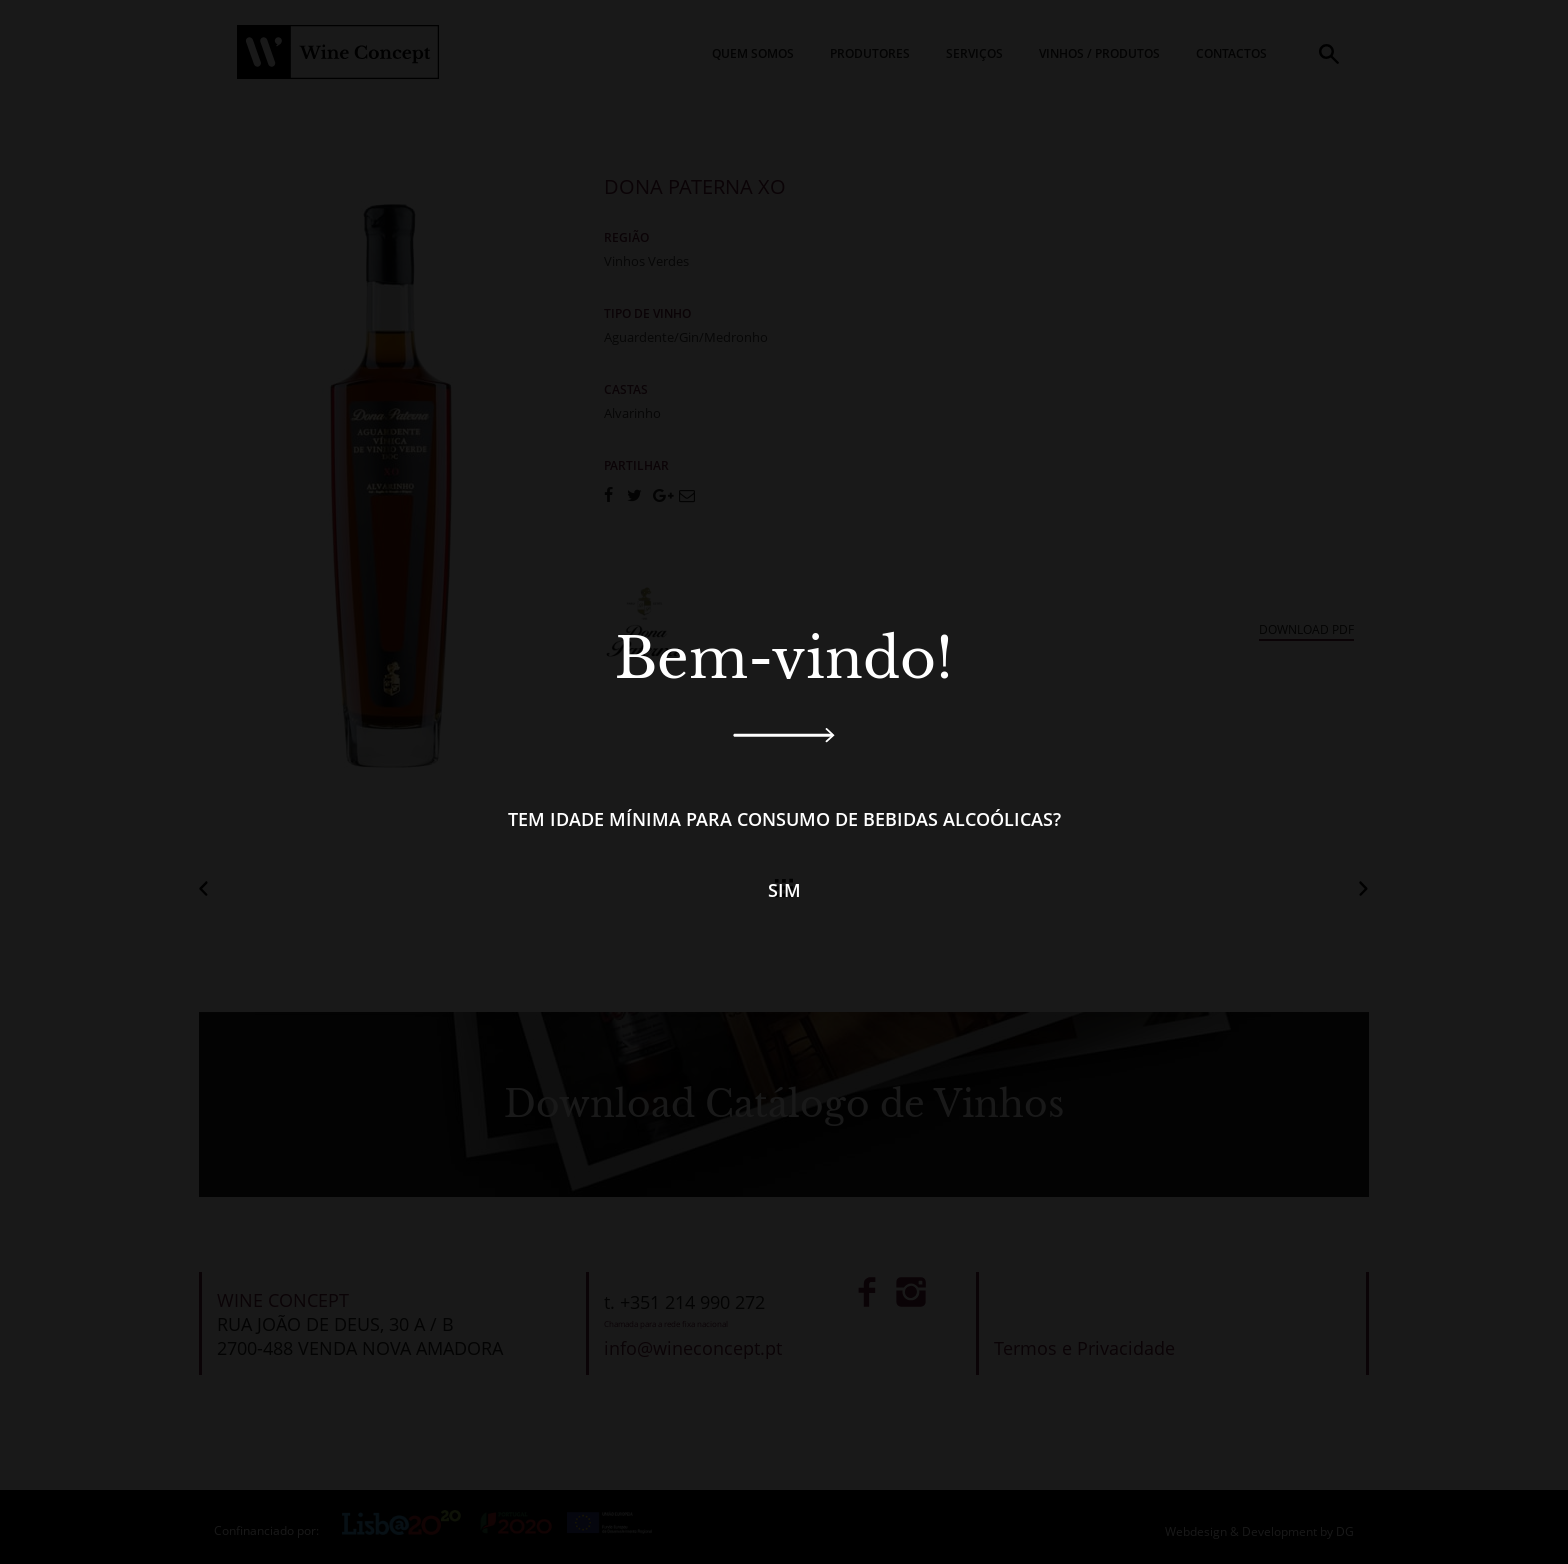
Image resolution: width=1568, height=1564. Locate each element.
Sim (784, 890)
